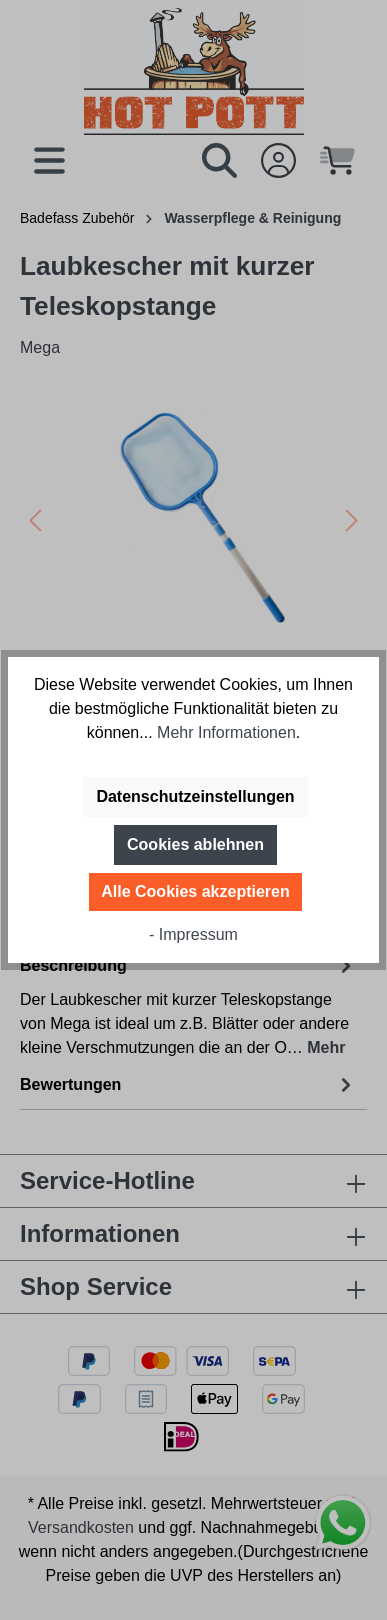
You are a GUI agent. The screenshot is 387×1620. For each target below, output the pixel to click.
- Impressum (193, 934)
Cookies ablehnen (195, 844)
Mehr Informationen (226, 732)
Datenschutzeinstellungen (195, 796)
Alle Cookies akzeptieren (195, 891)
